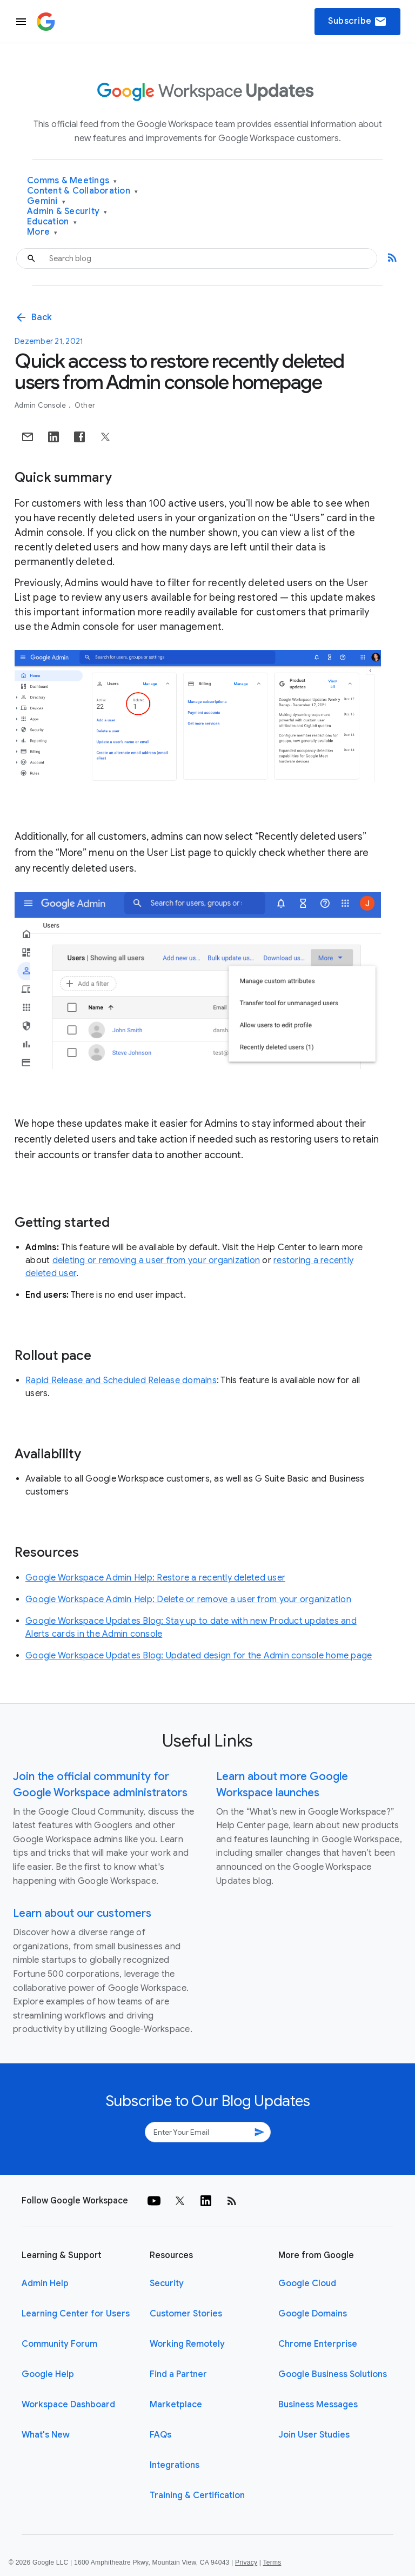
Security (167, 2283)
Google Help (48, 2374)
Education (52, 222)
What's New (46, 2434)
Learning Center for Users (76, 2313)
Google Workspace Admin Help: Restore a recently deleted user (155, 1577)
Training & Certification (197, 2495)
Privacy (246, 2562)
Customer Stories (186, 2313)
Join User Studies (314, 2434)
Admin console (41, 405)
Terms (272, 2562)
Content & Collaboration (82, 191)
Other (85, 405)
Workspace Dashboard (68, 2404)
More (42, 232)
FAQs (160, 2434)
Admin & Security (67, 212)
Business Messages (318, 2404)
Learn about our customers (82, 1913)
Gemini (46, 201)
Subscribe (357, 21)
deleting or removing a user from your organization (156, 1260)
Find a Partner (178, 2374)
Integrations (174, 2465)
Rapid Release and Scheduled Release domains (121, 1380)
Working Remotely (187, 2344)
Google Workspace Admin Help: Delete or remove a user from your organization (188, 1599)
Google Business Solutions (332, 2374)
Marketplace (176, 2404)
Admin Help (45, 2283)
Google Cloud (307, 2283)
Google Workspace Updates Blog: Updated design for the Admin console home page (198, 1655)
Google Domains (312, 2313)
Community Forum (59, 2344)
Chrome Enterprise (317, 2344)
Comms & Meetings (72, 181)
